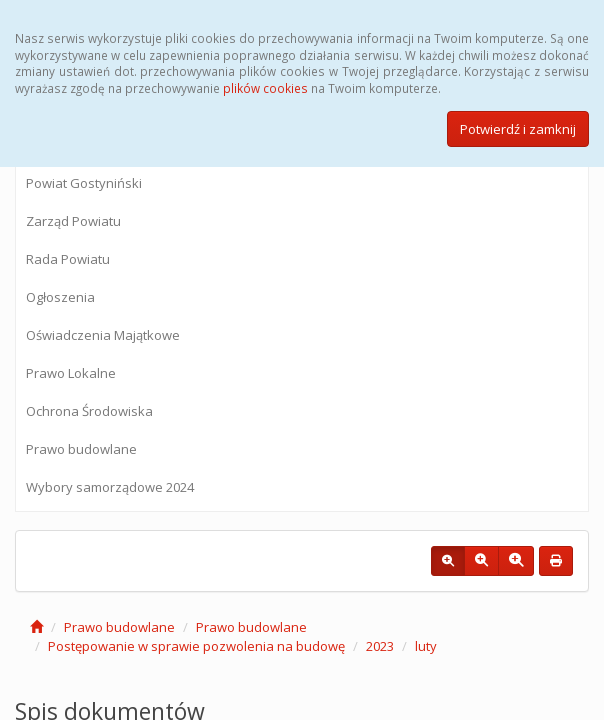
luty (426, 646)
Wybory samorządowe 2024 (110, 487)
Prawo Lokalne (71, 373)
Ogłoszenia (60, 297)
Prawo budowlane (81, 449)
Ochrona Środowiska (89, 411)
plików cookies (265, 88)
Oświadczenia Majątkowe (103, 335)
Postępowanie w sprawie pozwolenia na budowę (196, 646)
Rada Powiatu (68, 259)
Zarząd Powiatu (73, 221)
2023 (380, 646)
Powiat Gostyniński (84, 183)
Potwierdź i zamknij (518, 129)
